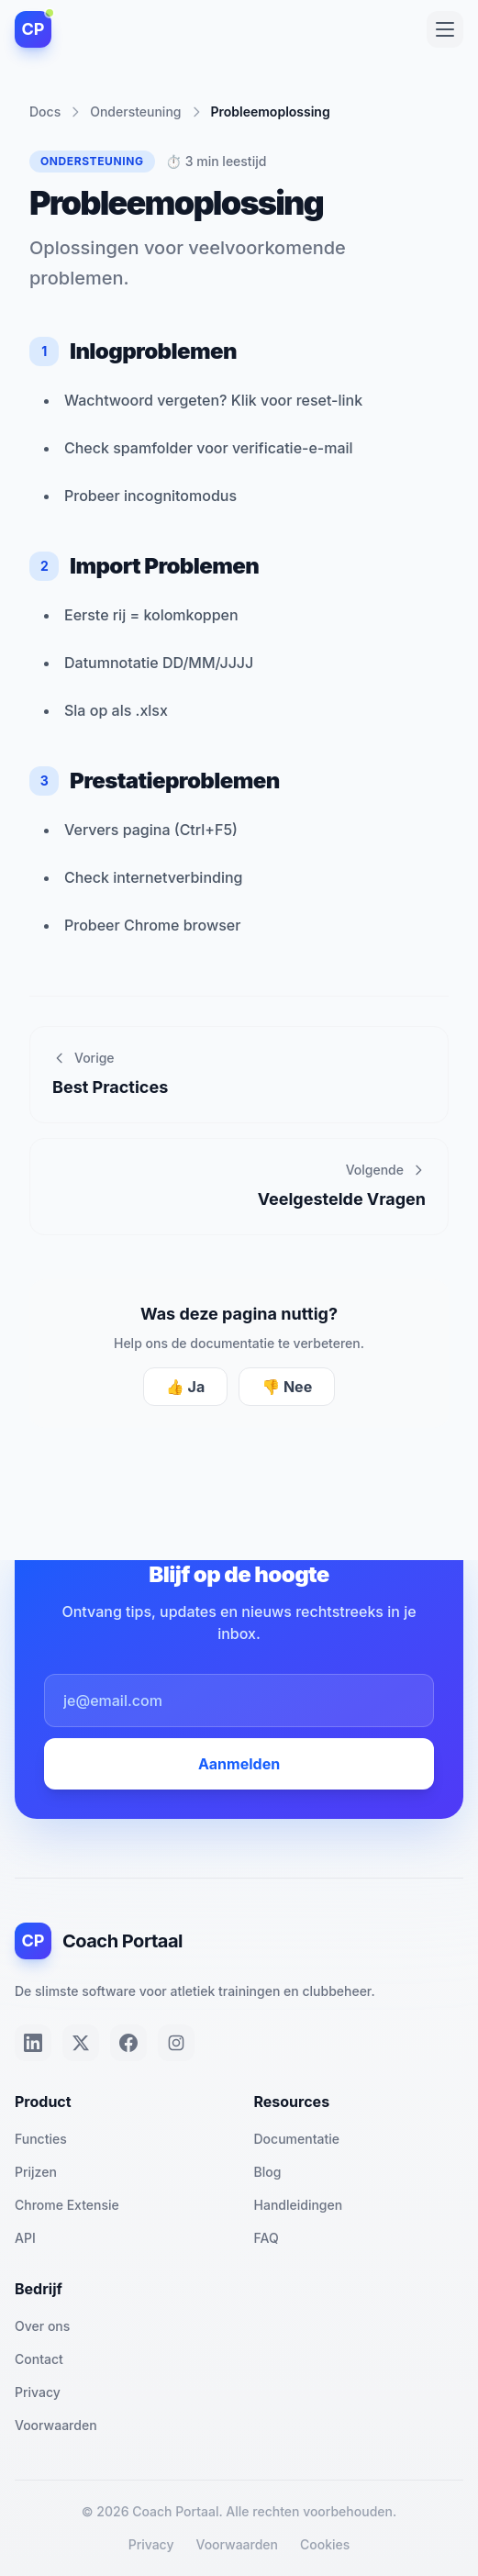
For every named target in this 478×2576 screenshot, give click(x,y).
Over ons (42, 2326)
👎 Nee (286, 1386)
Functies (41, 2139)
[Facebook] (128, 2042)
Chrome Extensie (67, 2205)
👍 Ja (185, 1386)
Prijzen (36, 2172)
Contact (39, 2359)
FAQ (266, 2238)
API (25, 2238)
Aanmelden (239, 1764)
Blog (268, 2172)
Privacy (38, 2392)
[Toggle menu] (445, 29)
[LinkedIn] (33, 2042)
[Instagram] (176, 2042)
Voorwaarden (56, 2425)
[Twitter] (80, 2042)
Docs (45, 111)
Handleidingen (298, 2205)
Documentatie (296, 2139)
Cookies (325, 2544)
